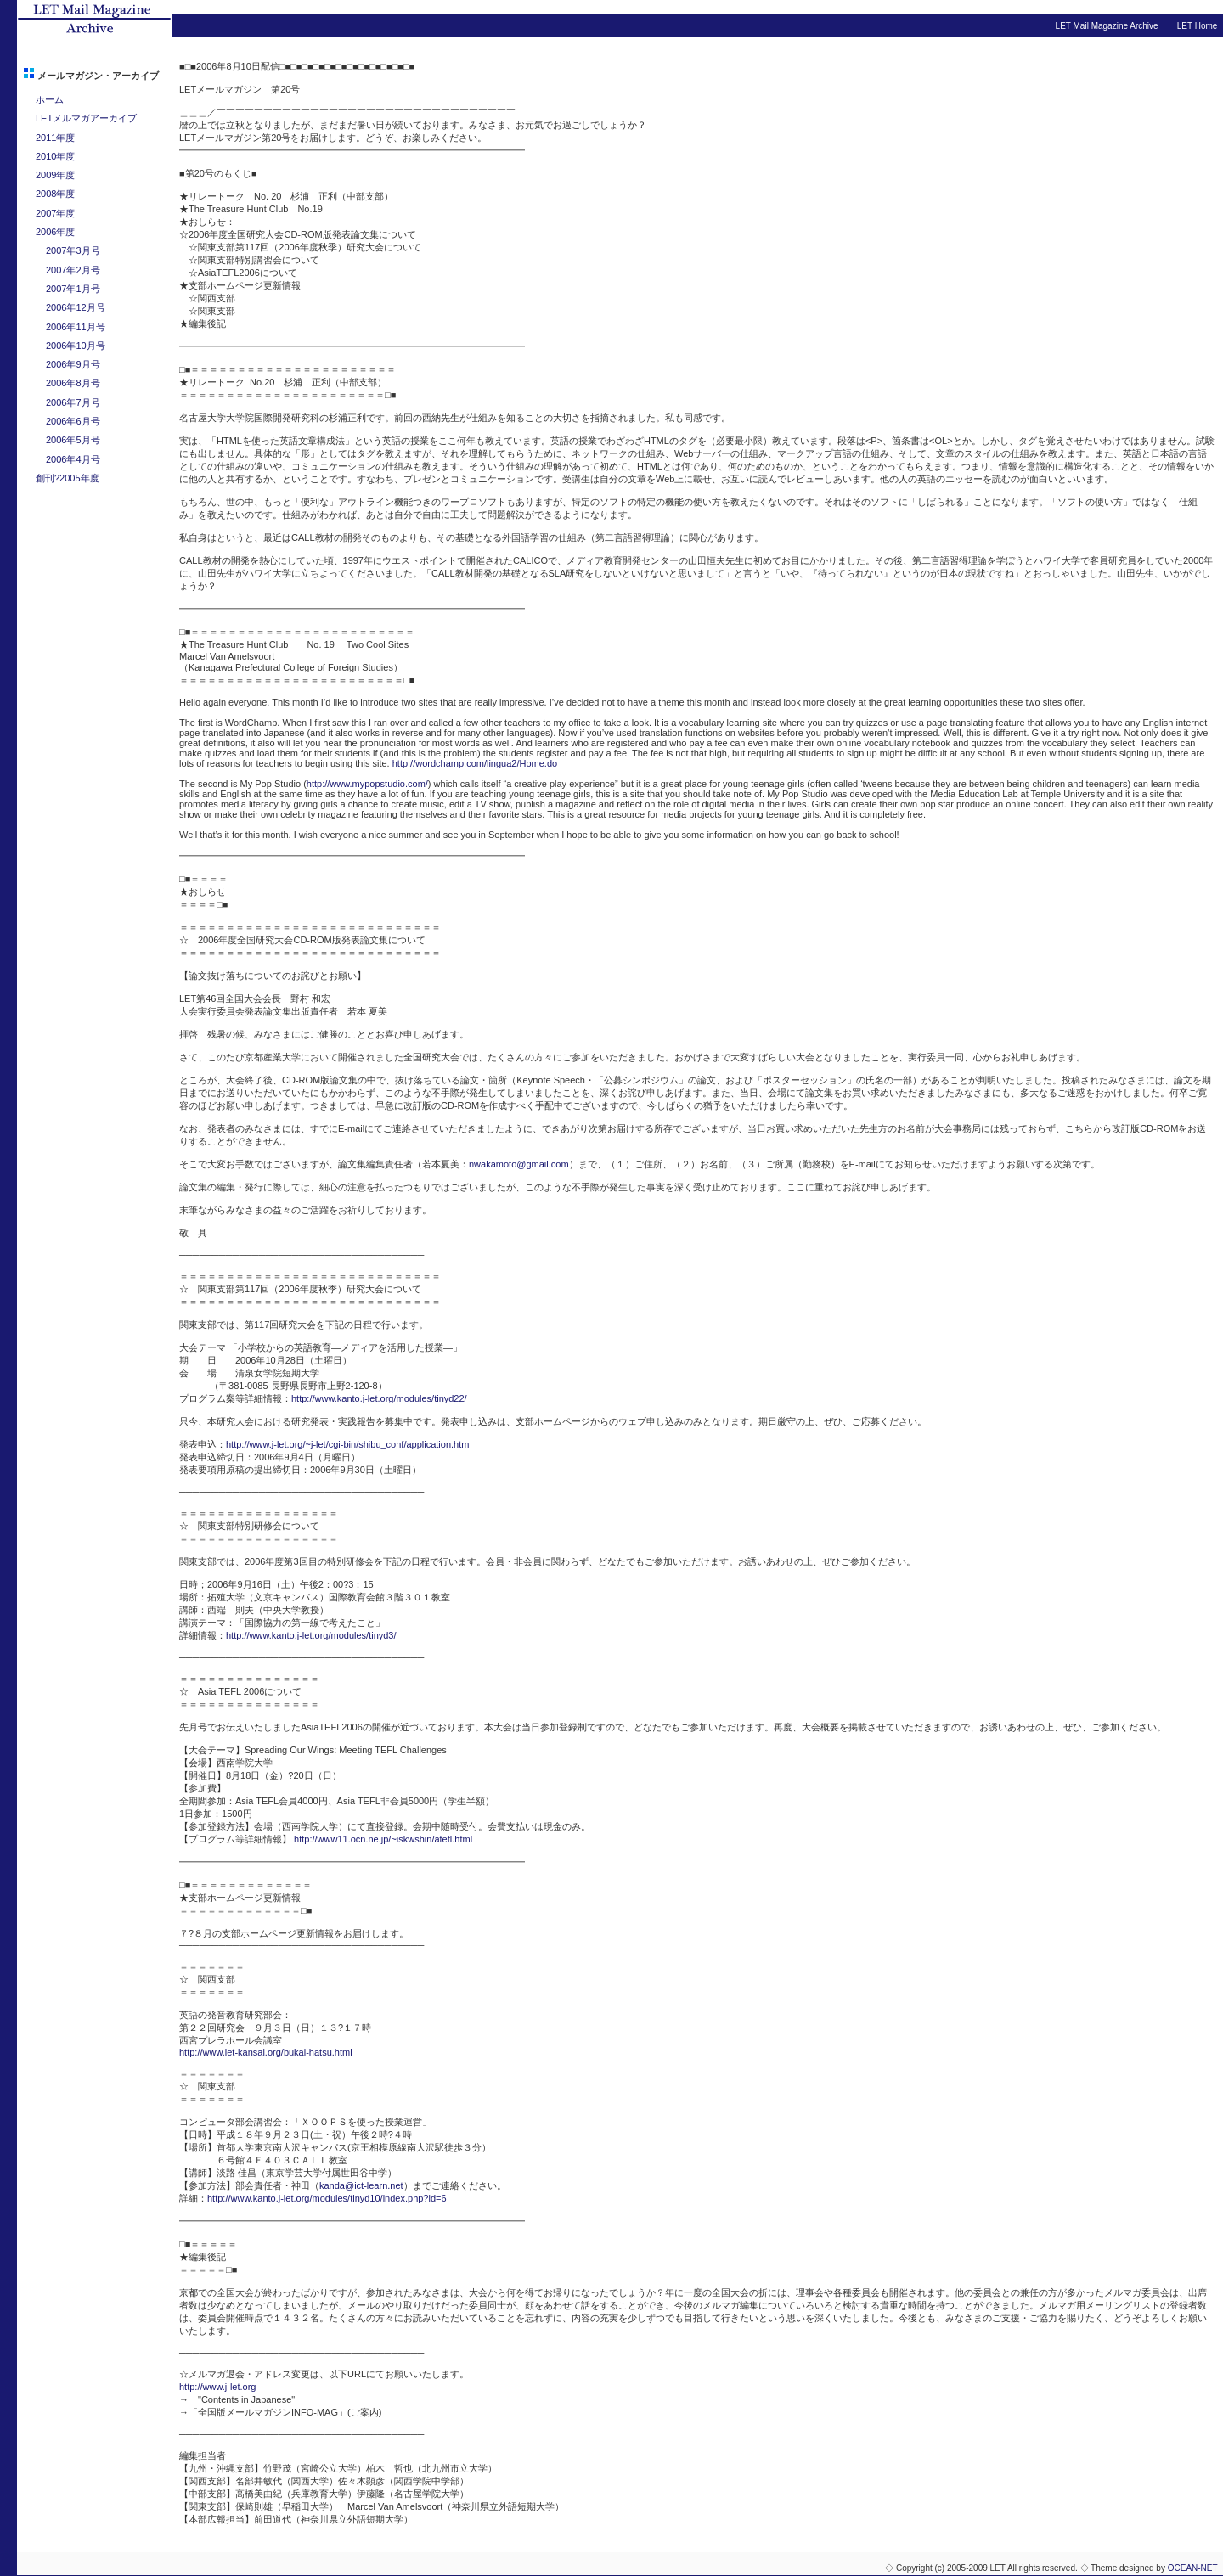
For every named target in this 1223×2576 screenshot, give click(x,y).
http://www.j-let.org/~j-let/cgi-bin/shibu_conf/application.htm (347, 1444)
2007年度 (55, 213)
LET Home (1197, 26)
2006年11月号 (75, 327)
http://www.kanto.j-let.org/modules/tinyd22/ (379, 1398)
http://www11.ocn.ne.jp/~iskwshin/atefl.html (383, 1839)
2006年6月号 (73, 421)
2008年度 (55, 193)
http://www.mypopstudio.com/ (367, 784)
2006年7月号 (73, 402)
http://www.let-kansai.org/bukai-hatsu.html (265, 2052)
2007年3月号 (73, 250)
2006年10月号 (75, 345)
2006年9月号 (73, 364)
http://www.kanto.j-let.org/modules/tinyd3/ (311, 1635)
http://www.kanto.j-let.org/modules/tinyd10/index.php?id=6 (327, 2198)
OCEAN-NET (1193, 2568)
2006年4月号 (73, 459)
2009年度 (55, 175)
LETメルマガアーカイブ (86, 118)
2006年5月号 (73, 440)
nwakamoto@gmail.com (519, 1164)
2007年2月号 (73, 270)
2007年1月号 (73, 289)
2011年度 (55, 137)
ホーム (50, 99)
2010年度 (55, 156)
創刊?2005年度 (67, 478)
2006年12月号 (75, 307)
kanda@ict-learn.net (361, 2185)
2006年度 (55, 232)
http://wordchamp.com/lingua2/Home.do (474, 763)
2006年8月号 (73, 383)
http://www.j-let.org (217, 2387)
